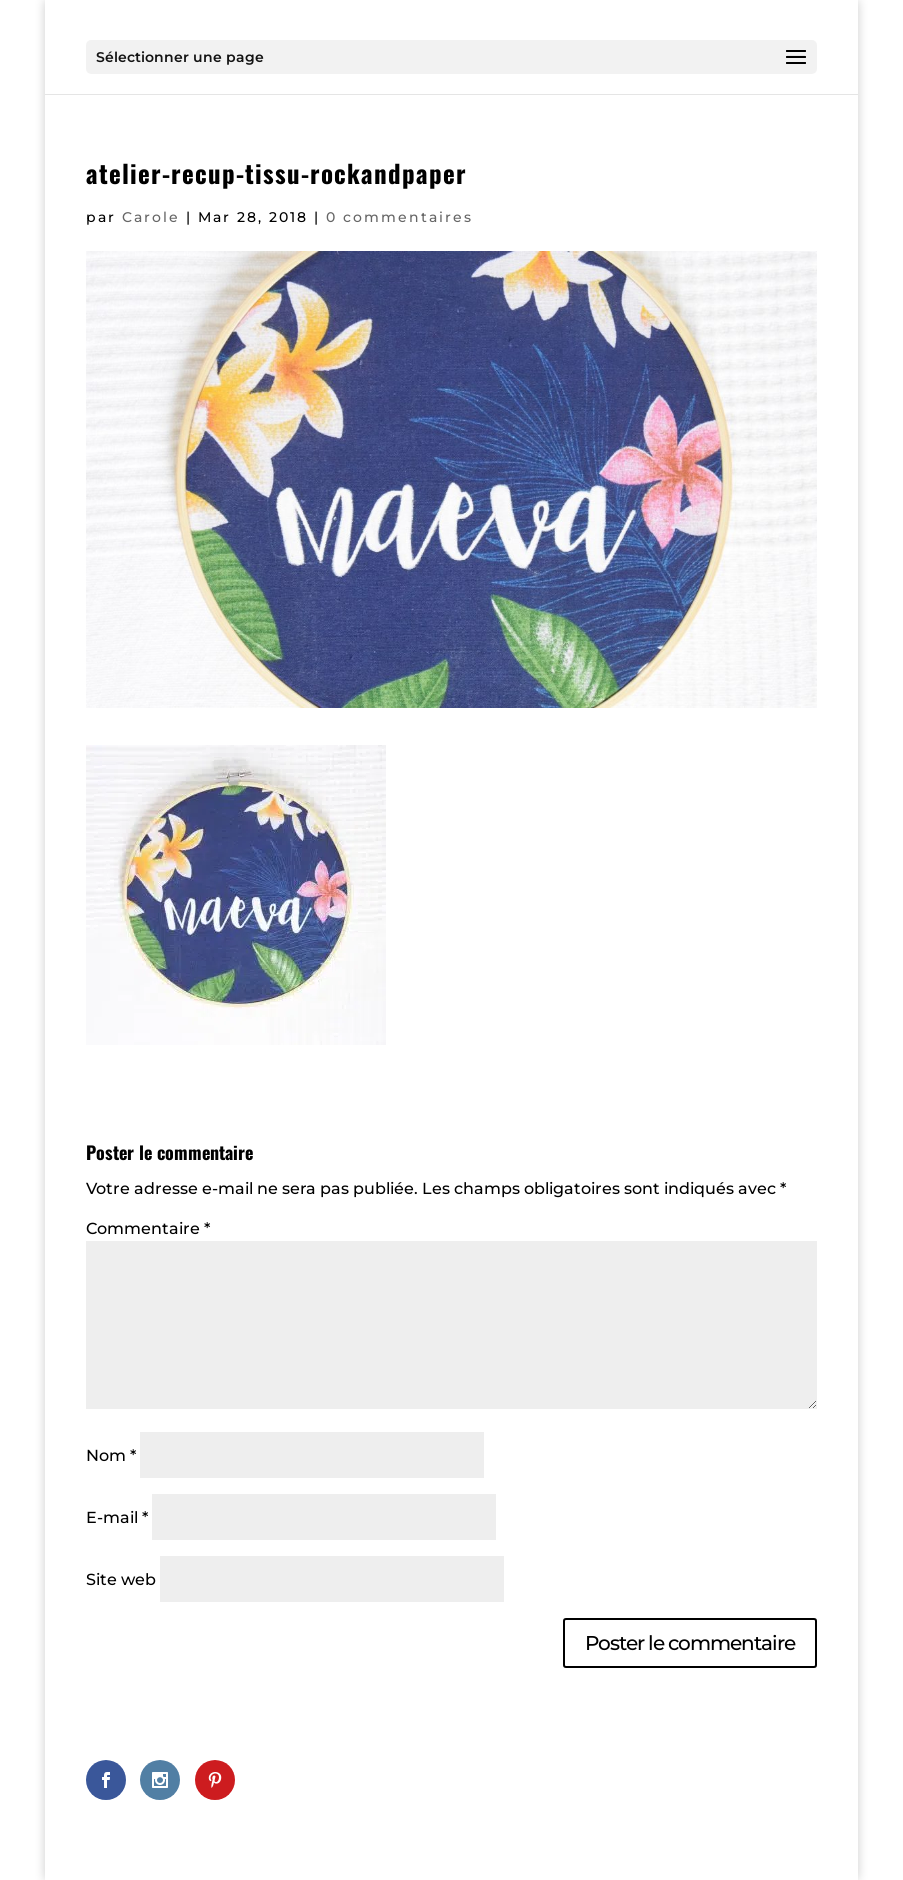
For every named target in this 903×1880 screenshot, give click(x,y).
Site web (121, 1579)
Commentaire (148, 1228)
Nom (111, 1455)
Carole (151, 217)
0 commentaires (399, 217)
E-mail (117, 1517)
